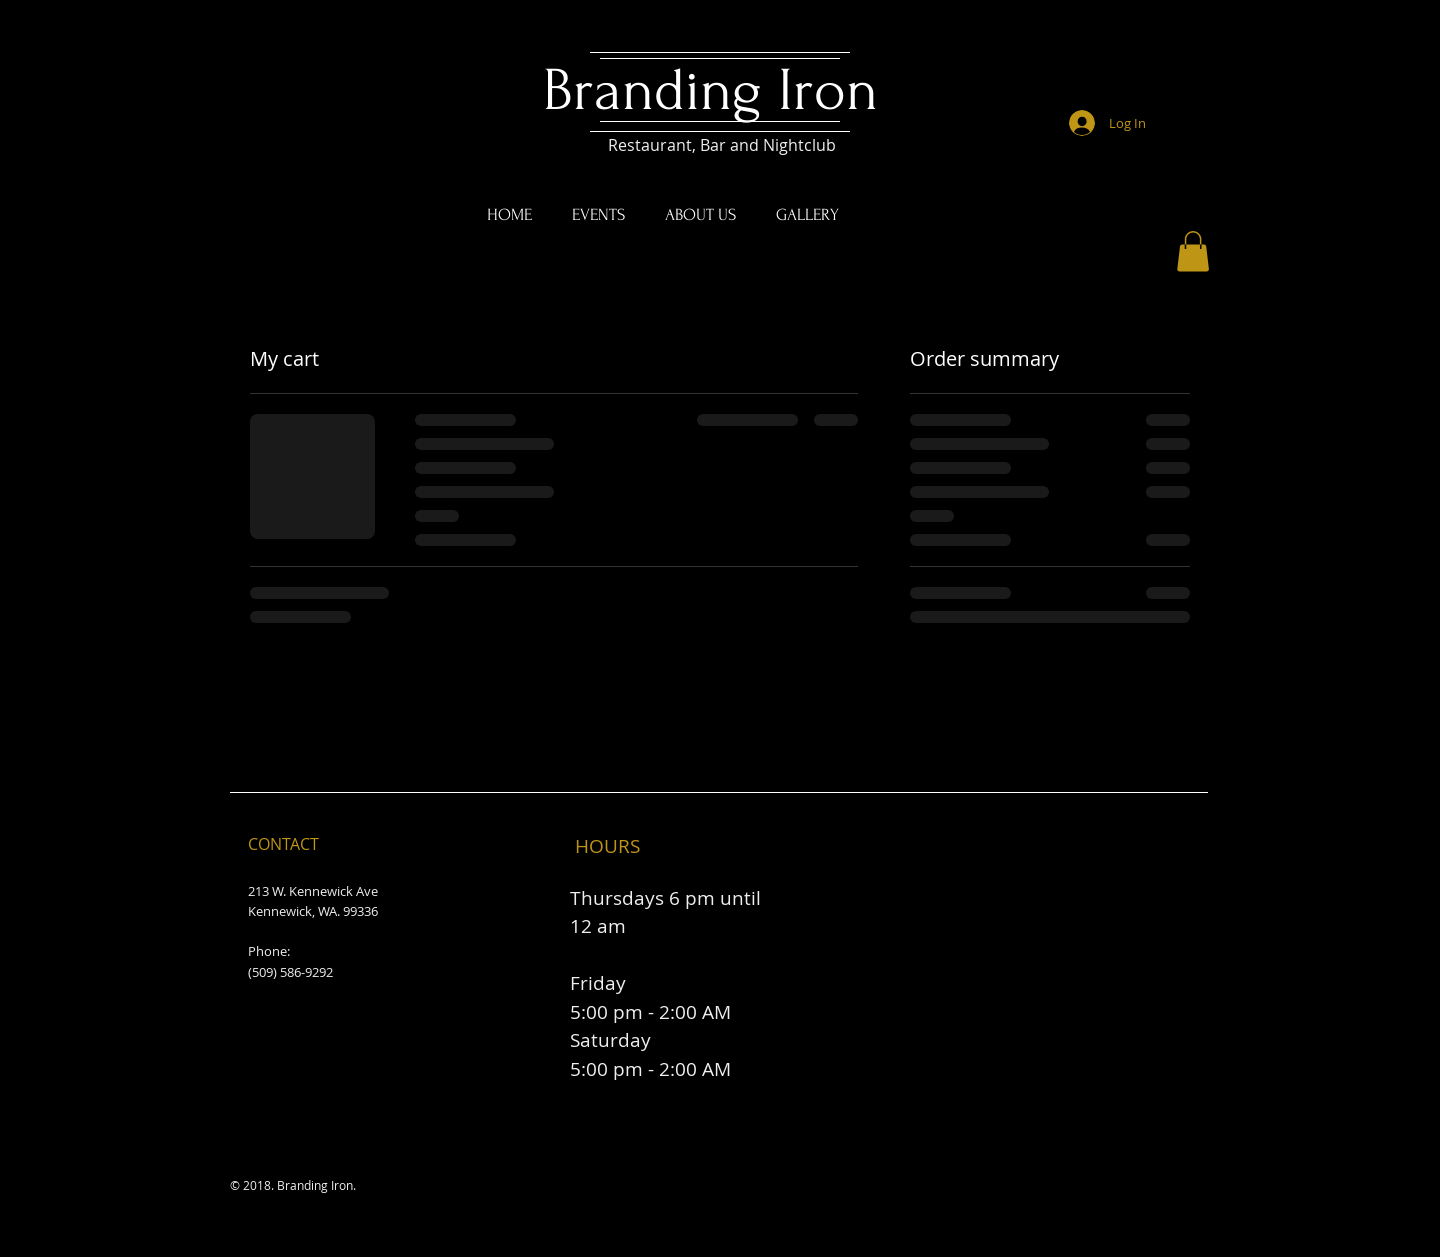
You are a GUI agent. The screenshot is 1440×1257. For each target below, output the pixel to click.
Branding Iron (718, 90)
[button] (1193, 251)
